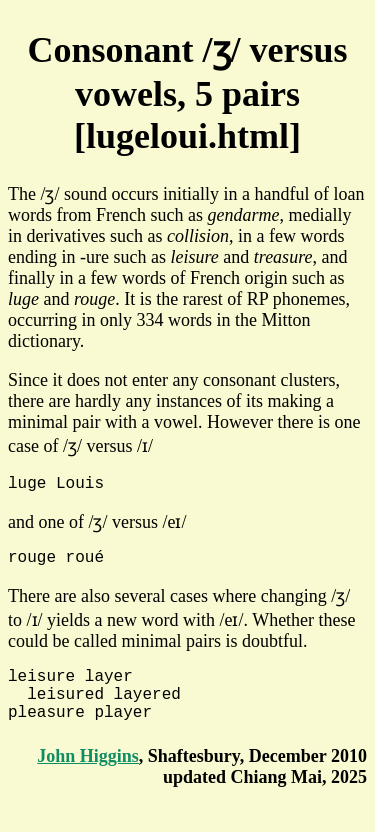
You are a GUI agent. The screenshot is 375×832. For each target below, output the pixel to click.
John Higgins (88, 776)
